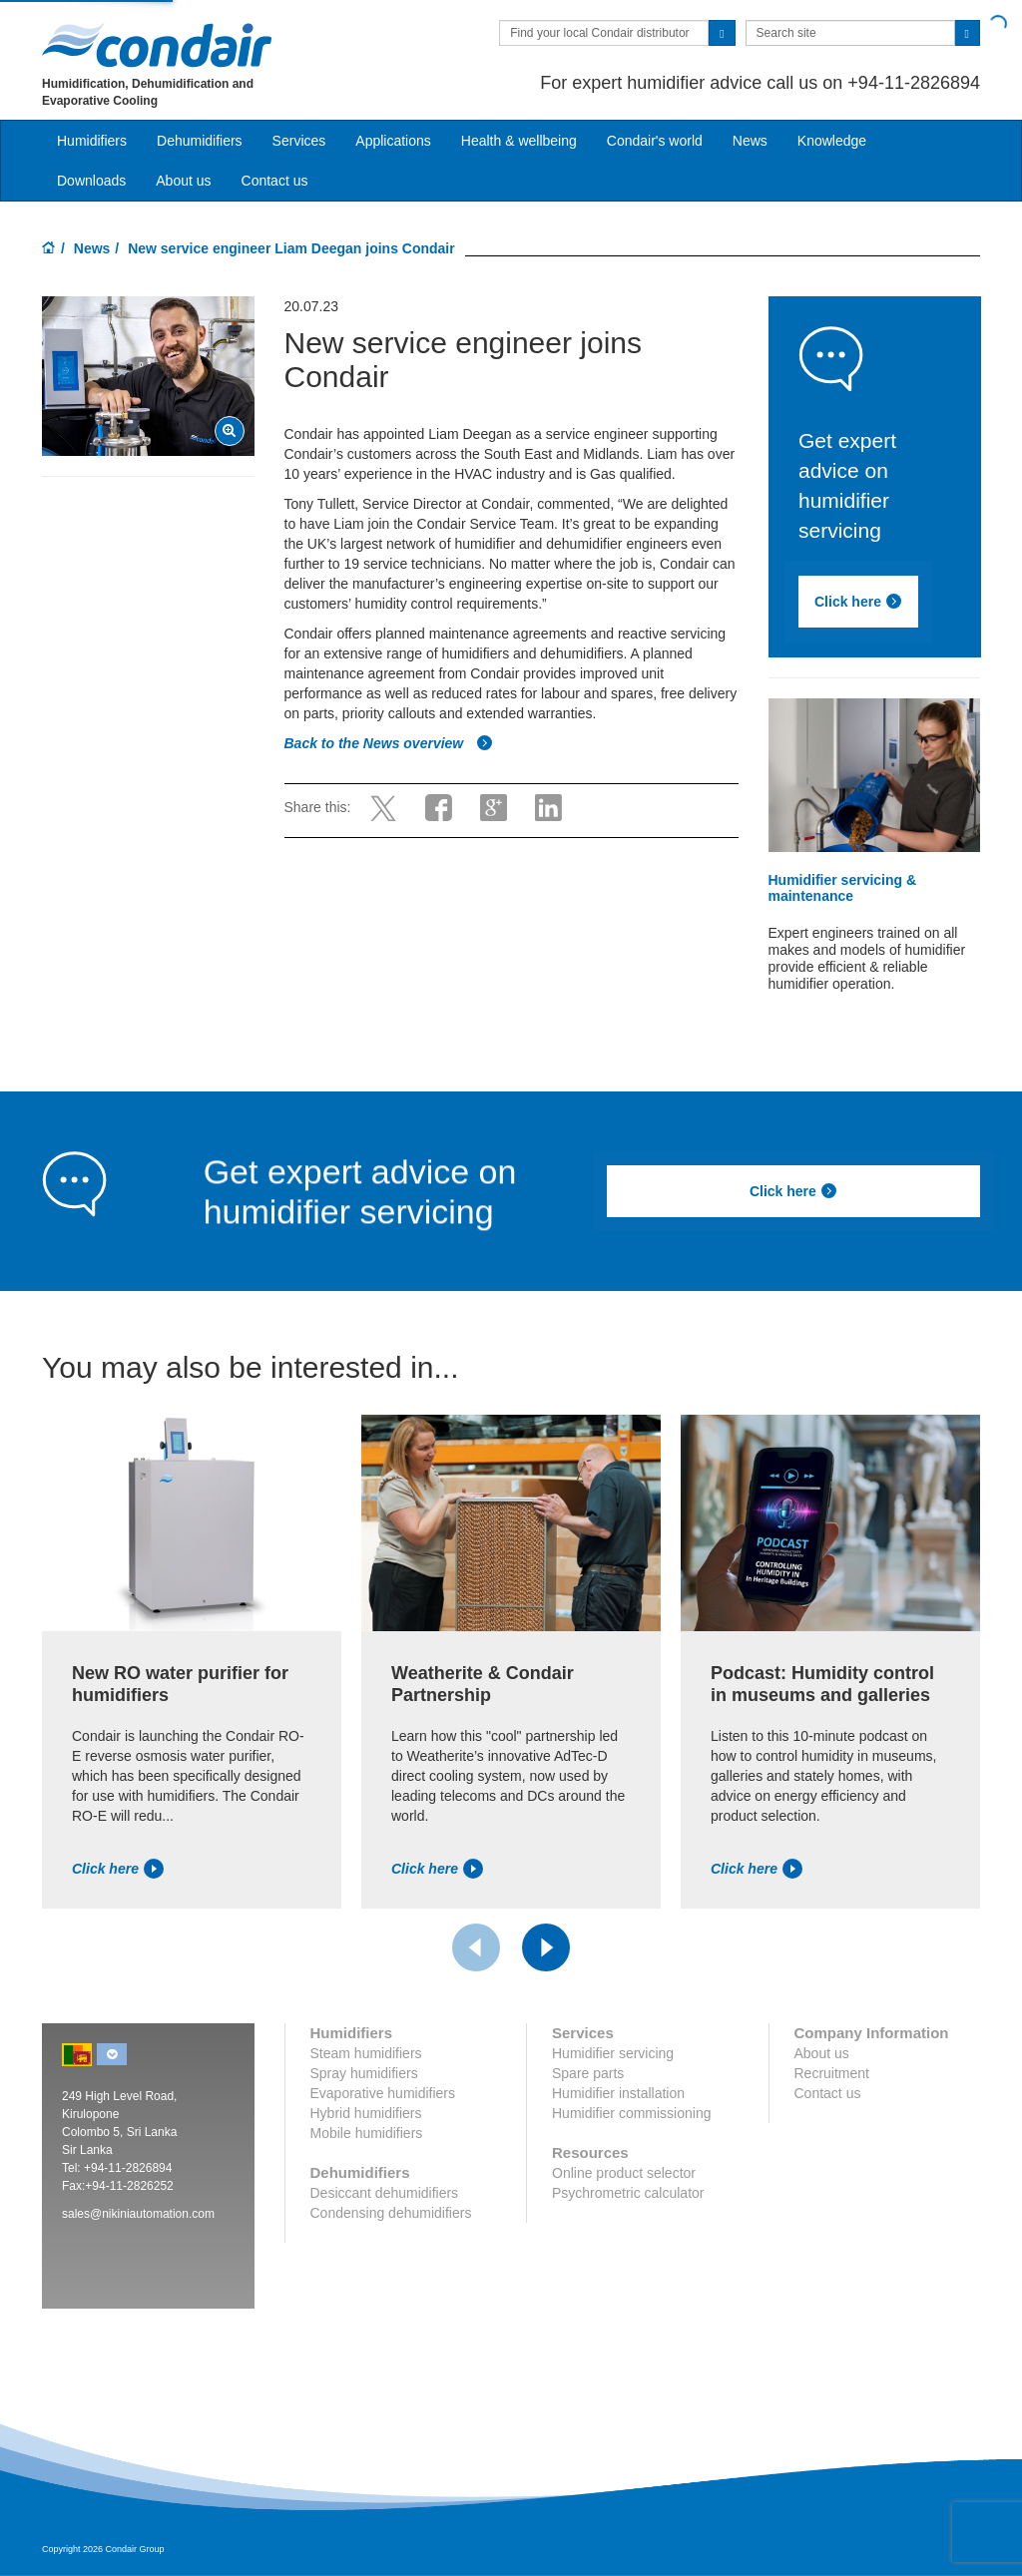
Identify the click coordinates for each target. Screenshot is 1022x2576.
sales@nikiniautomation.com (138, 2214)
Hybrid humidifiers (366, 2113)
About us (183, 181)
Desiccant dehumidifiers (384, 2193)
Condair (156, 45)
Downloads (91, 181)
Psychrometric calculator (628, 2193)
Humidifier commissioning (632, 2113)
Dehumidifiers (200, 141)
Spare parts (588, 2073)
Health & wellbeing (519, 141)
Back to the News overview (389, 743)
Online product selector (624, 2173)
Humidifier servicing (613, 2053)
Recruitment (831, 2073)
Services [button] (299, 141)
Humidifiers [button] (92, 141)
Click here (858, 602)
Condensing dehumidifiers (391, 2213)
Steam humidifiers (366, 2053)
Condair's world (655, 141)
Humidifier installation (618, 2093)
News (750, 141)
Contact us (275, 181)
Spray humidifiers (364, 2073)
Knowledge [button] (831, 141)
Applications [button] (393, 141)
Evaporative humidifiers (383, 2093)
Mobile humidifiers (366, 2133)
